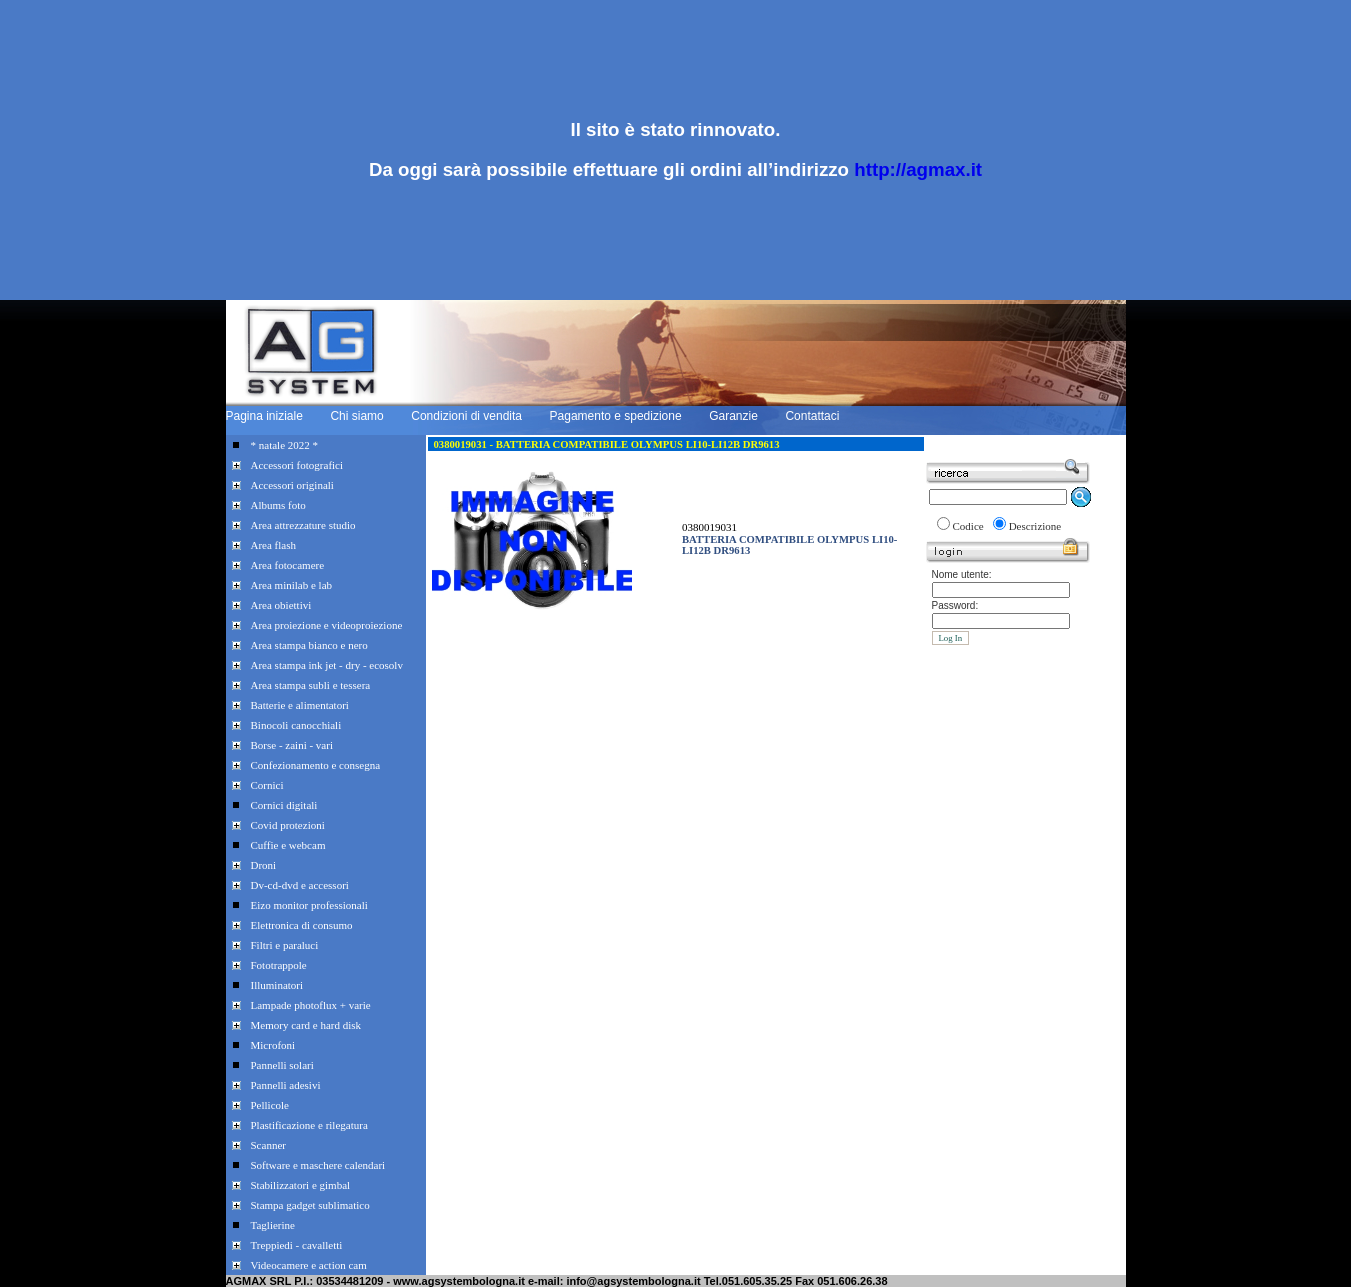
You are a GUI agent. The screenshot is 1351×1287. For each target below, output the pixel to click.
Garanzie (733, 416)
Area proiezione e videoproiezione (327, 625)
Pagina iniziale (264, 416)
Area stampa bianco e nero (309, 645)
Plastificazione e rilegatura (309, 1125)
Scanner (268, 1145)
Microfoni (273, 1045)
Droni (264, 865)
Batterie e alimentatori (300, 705)
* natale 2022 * (285, 445)
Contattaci (812, 416)
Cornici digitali (284, 805)
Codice (968, 526)
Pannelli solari (282, 1065)
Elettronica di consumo (302, 925)
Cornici (267, 785)
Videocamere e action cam (309, 1265)
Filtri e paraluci (285, 945)
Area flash (274, 545)
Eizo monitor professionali (309, 905)
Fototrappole (279, 965)
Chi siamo (356, 416)
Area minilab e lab (292, 585)
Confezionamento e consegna (316, 765)
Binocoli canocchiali (296, 725)
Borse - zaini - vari (292, 745)
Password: (955, 605)
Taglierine (273, 1225)
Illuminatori (277, 985)
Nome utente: (962, 574)
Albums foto (278, 505)
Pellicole (270, 1105)
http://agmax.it (918, 169)
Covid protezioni (288, 825)
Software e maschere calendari (318, 1165)
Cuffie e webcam (288, 845)
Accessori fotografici (297, 465)
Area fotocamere (288, 565)
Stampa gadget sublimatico (310, 1205)
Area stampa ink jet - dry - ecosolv (327, 665)
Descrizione (1035, 526)
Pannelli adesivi (286, 1085)
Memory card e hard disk (306, 1025)
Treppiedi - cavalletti (297, 1245)
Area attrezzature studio (303, 525)
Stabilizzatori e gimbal (301, 1185)
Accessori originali (292, 485)
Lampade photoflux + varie (311, 1005)
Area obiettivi (281, 605)
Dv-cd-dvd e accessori (300, 885)
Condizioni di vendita (466, 416)
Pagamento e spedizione (616, 416)
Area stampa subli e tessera (311, 685)
